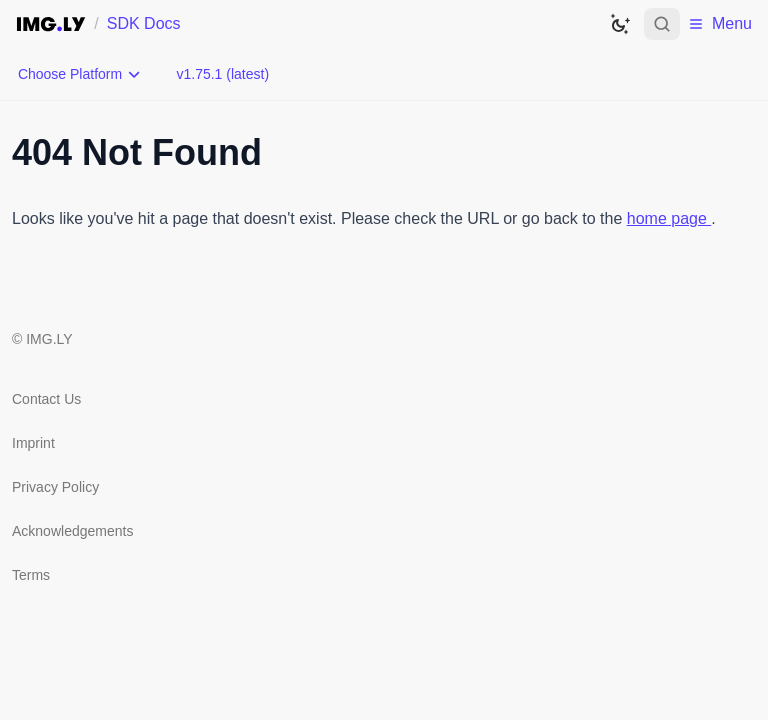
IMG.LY (49, 339)
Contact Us (46, 399)
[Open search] (662, 24)
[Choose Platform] (80, 74)
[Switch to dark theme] (620, 24)
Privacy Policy (55, 487)
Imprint (33, 443)
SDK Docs (144, 23)
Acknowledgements (72, 531)
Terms (31, 575)
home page (669, 218)
